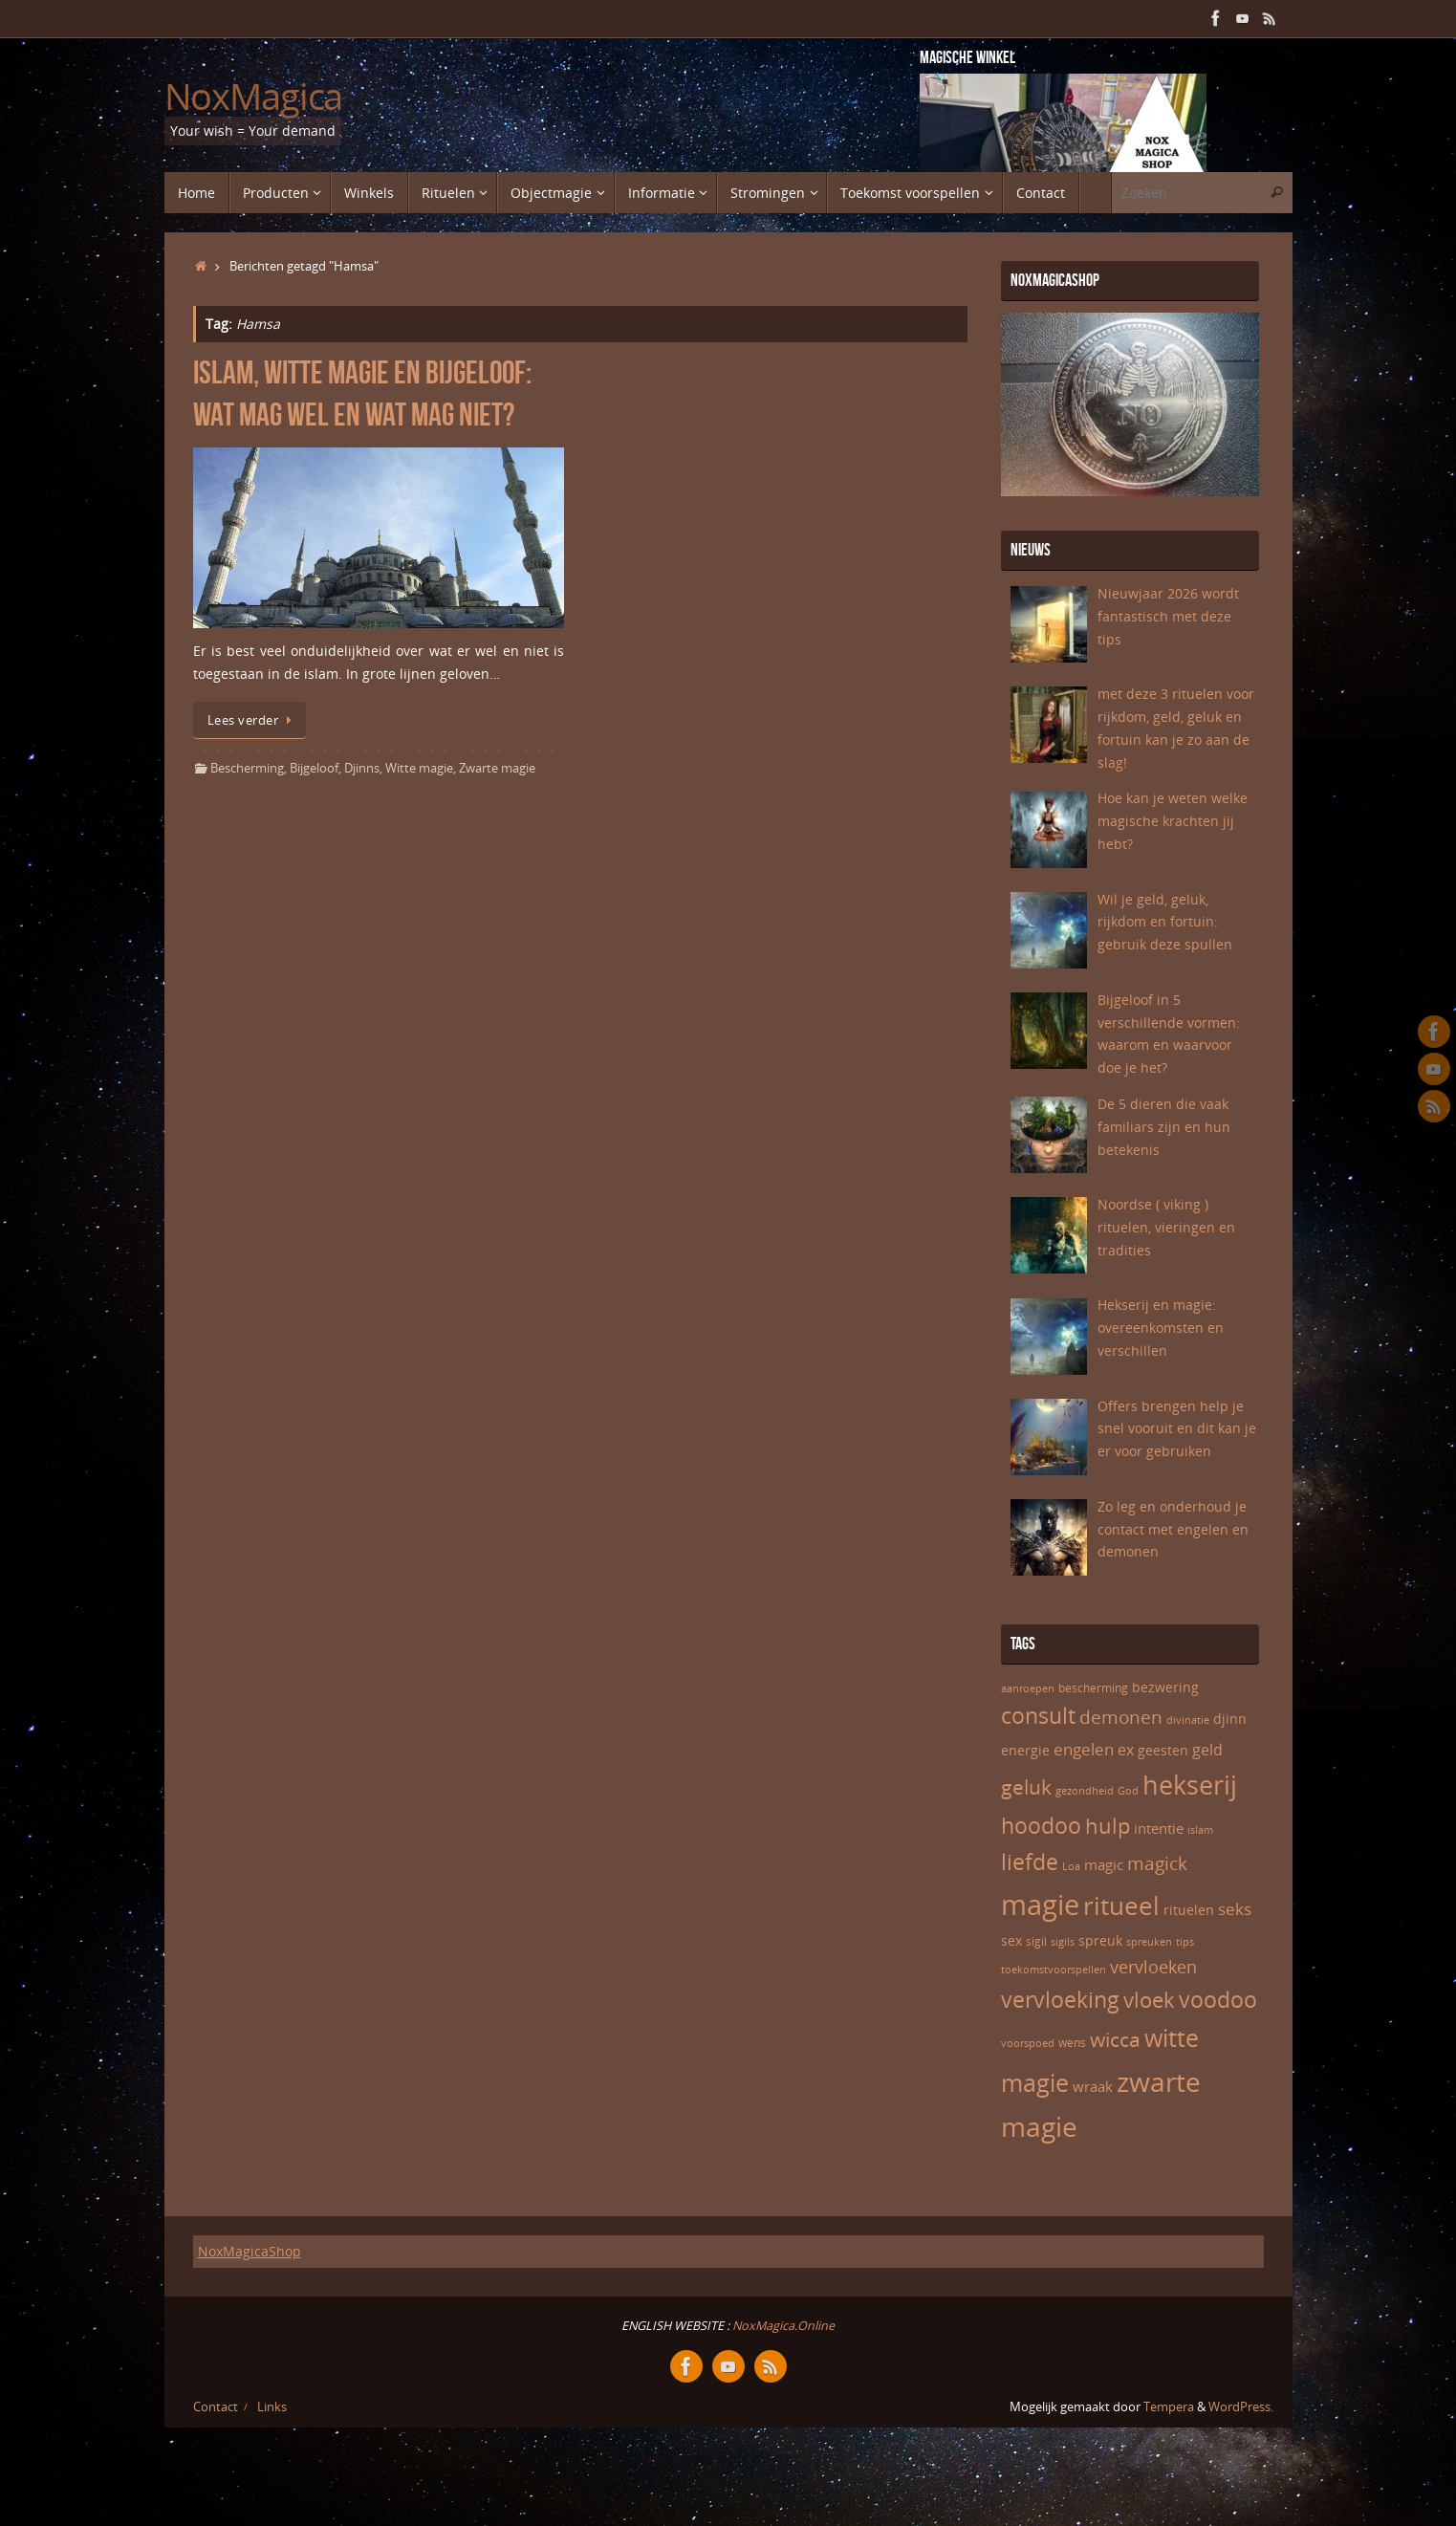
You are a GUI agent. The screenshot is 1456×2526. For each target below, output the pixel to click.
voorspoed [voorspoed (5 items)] (1027, 2043)
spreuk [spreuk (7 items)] (1100, 1940)
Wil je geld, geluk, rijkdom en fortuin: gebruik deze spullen (1164, 922)
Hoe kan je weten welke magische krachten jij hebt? (1172, 821)
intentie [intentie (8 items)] (1159, 1828)
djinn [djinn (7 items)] (1230, 1718)
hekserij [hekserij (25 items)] (1189, 1785)
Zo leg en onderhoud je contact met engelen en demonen (1173, 1529)
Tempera (1168, 2407)
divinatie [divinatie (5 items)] (1187, 1720)
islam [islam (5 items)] (1200, 1830)
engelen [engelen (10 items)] (1084, 1749)
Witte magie (419, 768)
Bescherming (247, 768)
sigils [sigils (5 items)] (1063, 1942)
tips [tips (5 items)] (1185, 1942)
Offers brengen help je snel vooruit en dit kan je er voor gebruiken (1176, 1429)
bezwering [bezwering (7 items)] (1165, 1687)
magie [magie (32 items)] (1040, 1904)
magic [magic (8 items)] (1103, 1864)
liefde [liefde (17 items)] (1029, 1862)
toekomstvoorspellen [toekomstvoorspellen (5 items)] (1053, 1969)
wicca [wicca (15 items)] (1115, 2039)
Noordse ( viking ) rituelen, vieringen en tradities (1166, 1227)
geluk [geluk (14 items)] (1026, 1787)
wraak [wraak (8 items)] (1093, 2086)
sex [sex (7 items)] (1011, 1940)
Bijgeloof (314, 768)
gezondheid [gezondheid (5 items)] (1084, 1790)
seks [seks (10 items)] (1234, 1909)
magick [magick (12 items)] (1157, 1863)
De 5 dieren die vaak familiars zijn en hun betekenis (1163, 1127)
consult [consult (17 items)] (1038, 1716)
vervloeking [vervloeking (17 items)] (1060, 1999)
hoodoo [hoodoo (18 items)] (1041, 1825)
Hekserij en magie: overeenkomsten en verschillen (1160, 1328)
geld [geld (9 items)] (1207, 1749)
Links (272, 2407)
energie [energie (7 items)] (1025, 1750)
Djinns (362, 768)
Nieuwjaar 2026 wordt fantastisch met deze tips (1168, 616)
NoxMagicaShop (249, 2251)
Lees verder (252, 720)
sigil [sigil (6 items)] (1036, 1941)
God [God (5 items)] (1128, 1790)
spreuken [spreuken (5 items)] (1149, 1942)
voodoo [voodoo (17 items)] (1218, 1999)
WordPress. (1240, 2407)
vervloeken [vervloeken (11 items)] (1153, 1966)
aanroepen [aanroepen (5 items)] (1027, 1688)
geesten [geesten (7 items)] (1163, 1750)
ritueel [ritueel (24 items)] (1121, 1905)
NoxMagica (253, 96)
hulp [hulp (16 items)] (1107, 1825)
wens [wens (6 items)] (1072, 2043)
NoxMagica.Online (782, 2326)
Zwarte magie (497, 768)
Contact (215, 2407)
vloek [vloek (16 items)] (1149, 1999)
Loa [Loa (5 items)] (1071, 1866)
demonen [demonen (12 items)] (1121, 1717)
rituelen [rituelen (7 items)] (1188, 1910)
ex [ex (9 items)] (1126, 1749)
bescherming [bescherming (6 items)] (1093, 1688)
